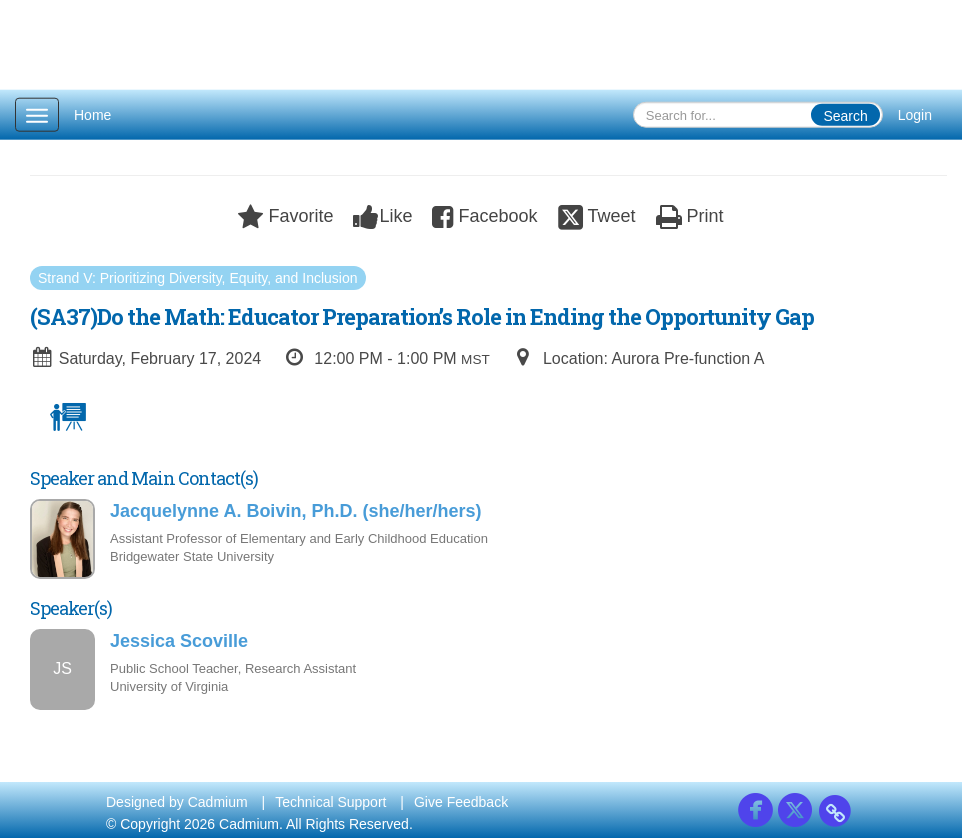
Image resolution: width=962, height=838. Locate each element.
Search (845, 116)
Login (915, 115)
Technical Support (330, 802)
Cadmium (218, 802)
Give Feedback (461, 802)
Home (92, 115)
